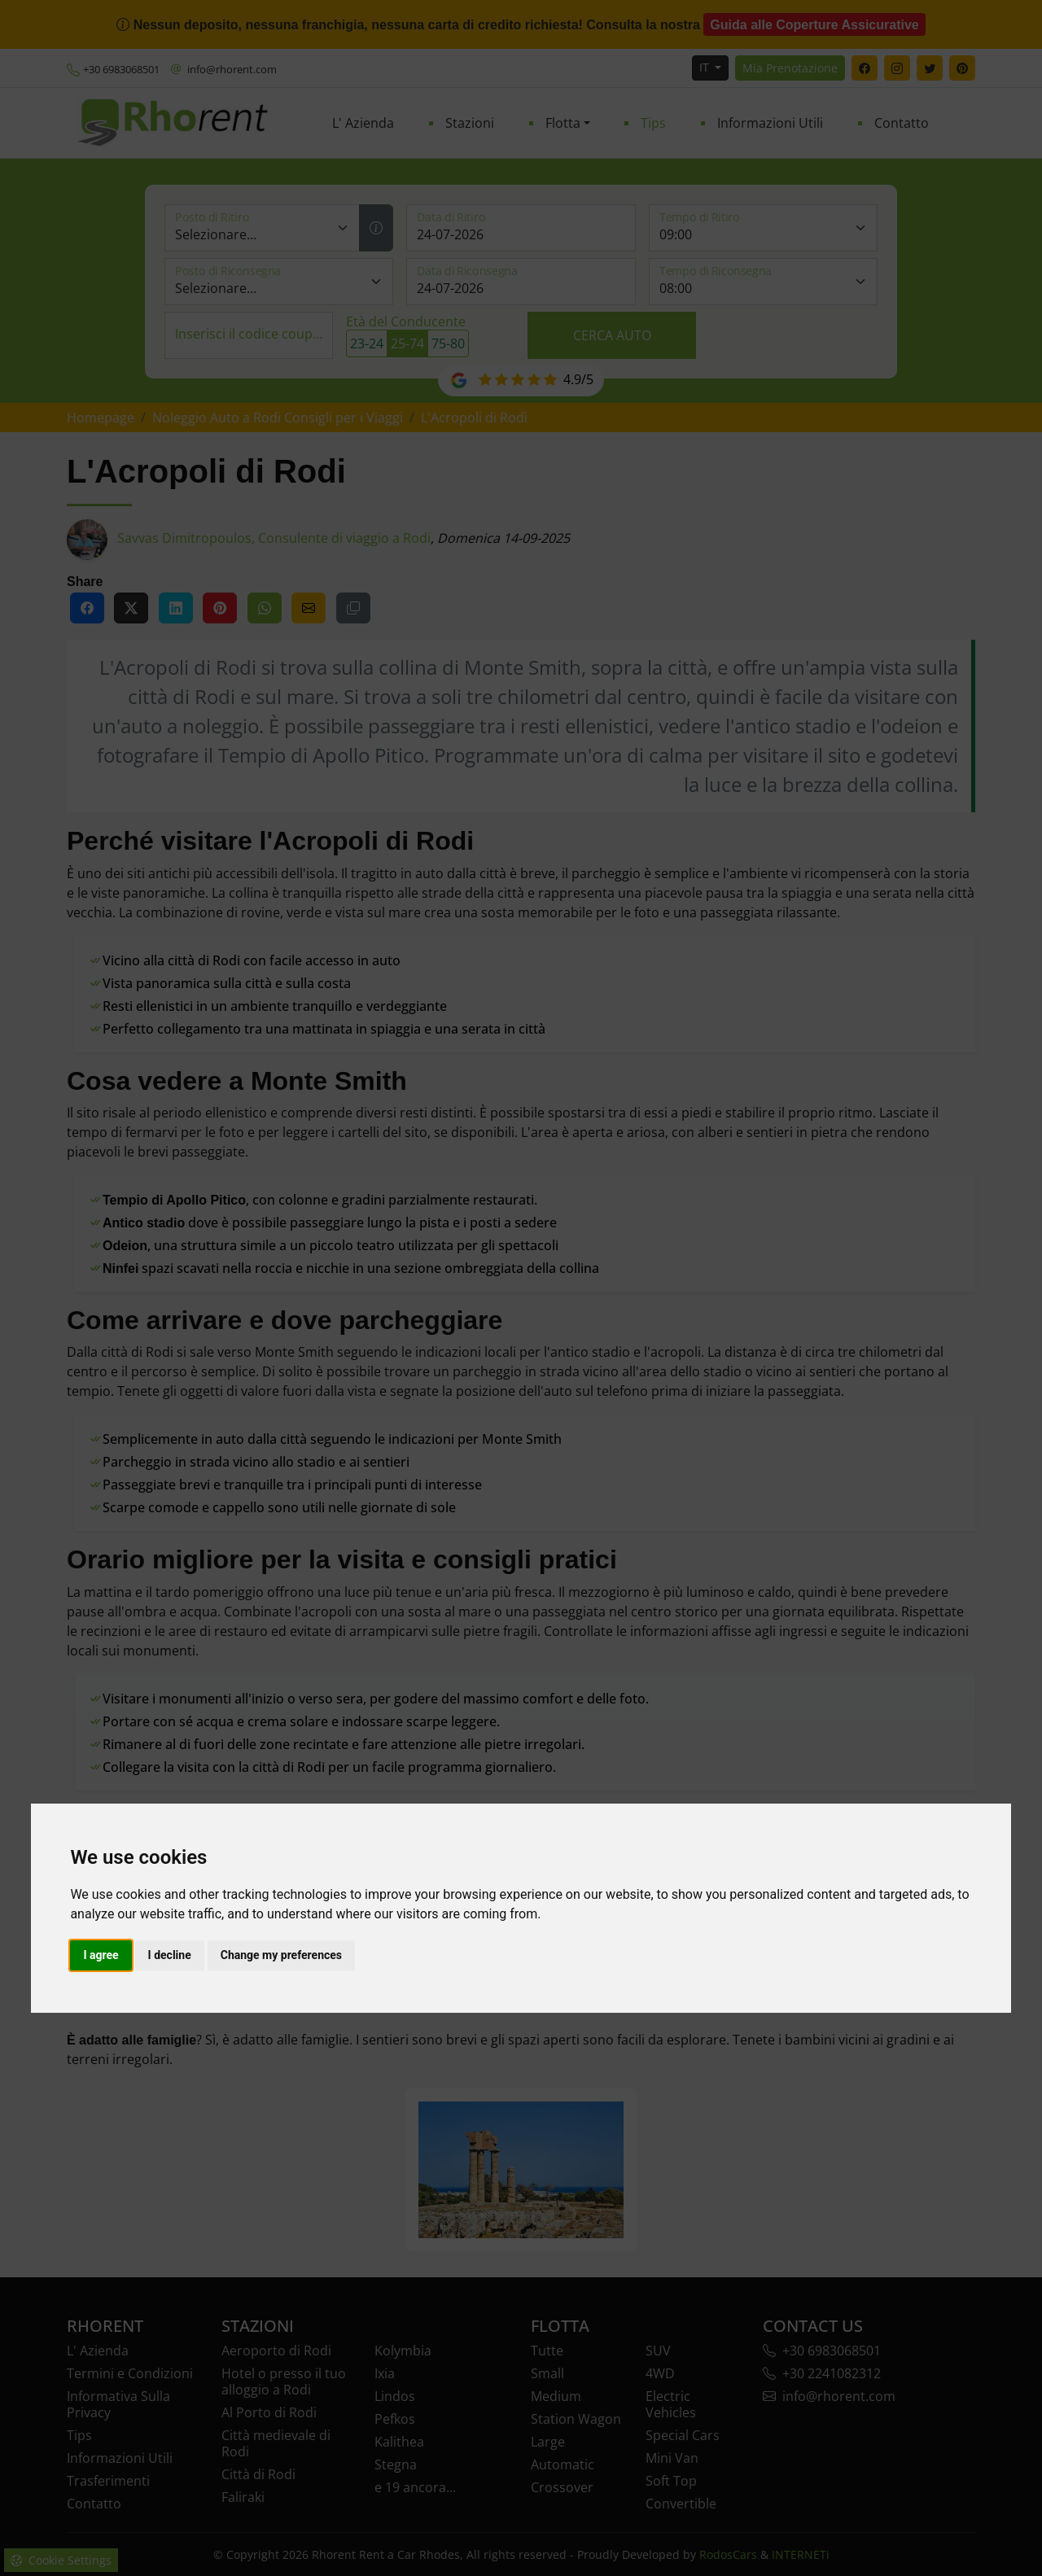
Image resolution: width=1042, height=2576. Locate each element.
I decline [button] (169, 1955)
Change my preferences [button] (281, 1955)
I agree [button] (100, 1955)
